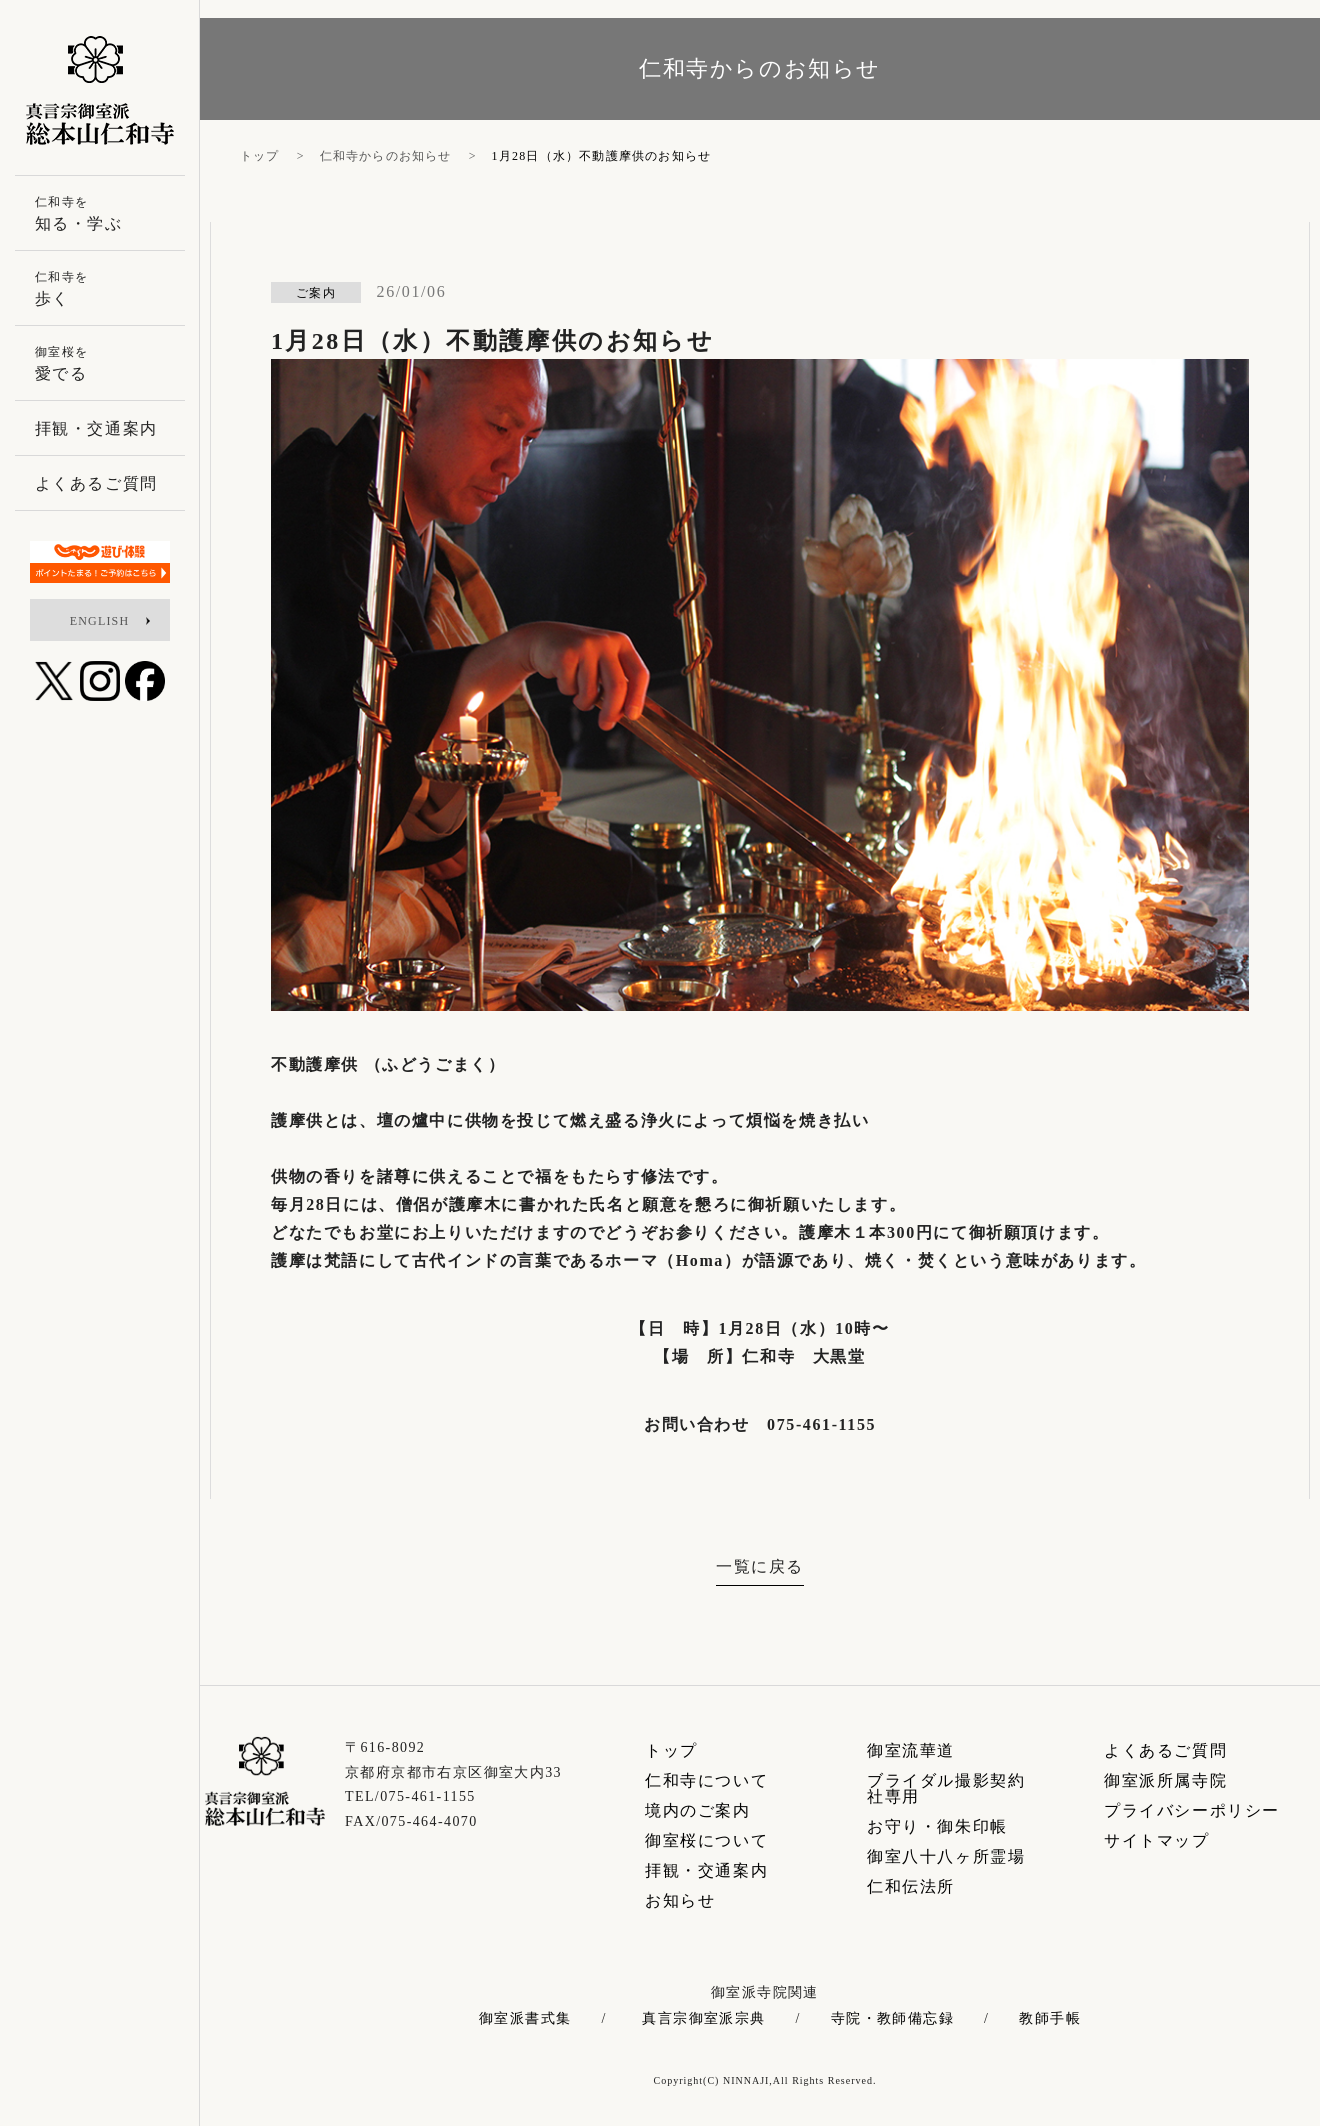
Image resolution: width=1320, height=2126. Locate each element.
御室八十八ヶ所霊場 (946, 1856)
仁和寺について (706, 1780)
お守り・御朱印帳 (937, 1826)
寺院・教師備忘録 (892, 2019)
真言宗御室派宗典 (703, 2019)
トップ (260, 156)
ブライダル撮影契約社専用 (946, 1788)
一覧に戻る (760, 1566)
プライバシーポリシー (1192, 1810)
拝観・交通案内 (706, 1870)
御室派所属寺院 (1165, 1780)
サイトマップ (1157, 1840)
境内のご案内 (698, 1810)
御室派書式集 (525, 2019)
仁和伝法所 (911, 1886)
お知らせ (680, 1900)
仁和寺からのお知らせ (386, 156)
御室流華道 (911, 1750)
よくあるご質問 (1165, 1750)
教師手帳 (1050, 2019)
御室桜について (706, 1840)
